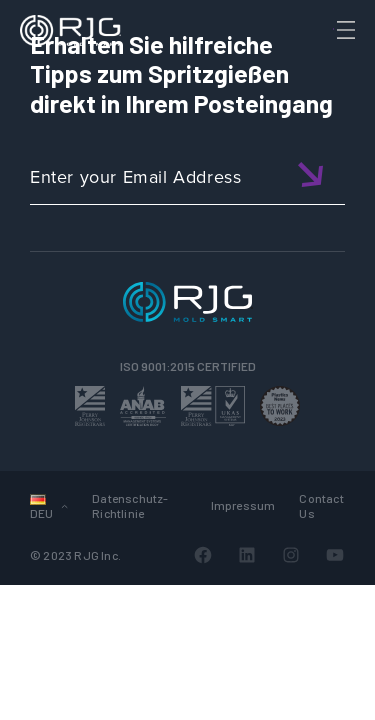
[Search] (318, 63)
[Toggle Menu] (344, 30)
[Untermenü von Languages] (64, 505)
